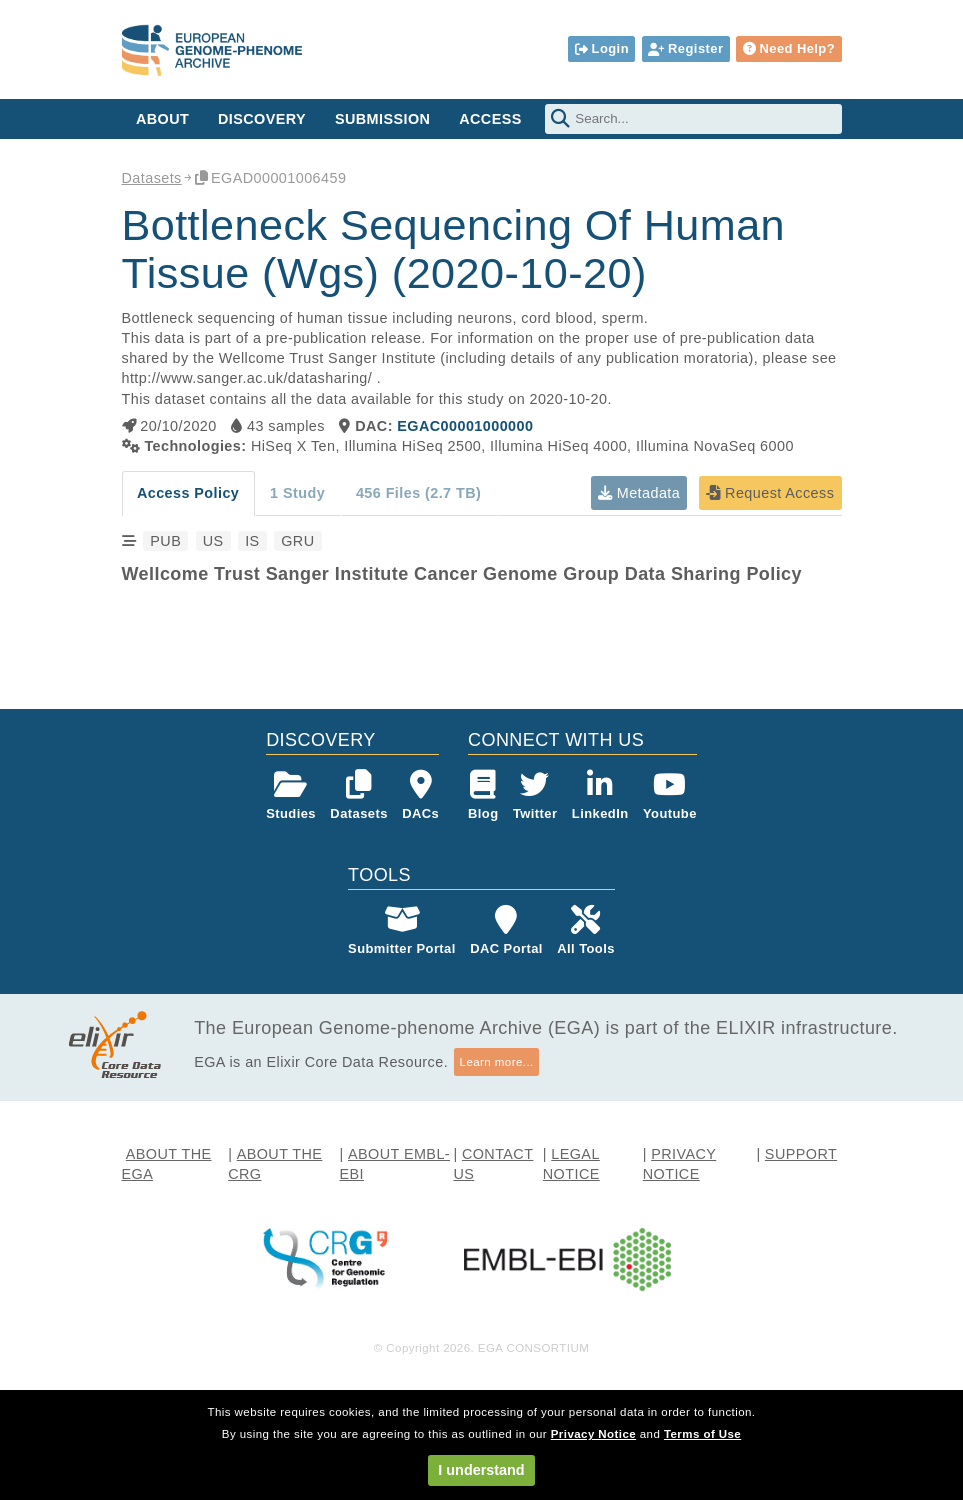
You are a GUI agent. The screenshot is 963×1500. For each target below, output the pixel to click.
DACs (420, 795)
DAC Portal (506, 930)
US (213, 541)
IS (252, 541)
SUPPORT (801, 1154)
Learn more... (497, 1062)
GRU (297, 541)
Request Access (770, 493)
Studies (291, 795)
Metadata (639, 493)
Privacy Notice (593, 1434)
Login (602, 48)
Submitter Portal (402, 930)
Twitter (535, 795)
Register (685, 48)
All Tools (586, 930)
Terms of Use (702, 1434)
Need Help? (789, 48)
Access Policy (188, 493)
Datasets (152, 178)
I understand (481, 1470)
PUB (165, 541)
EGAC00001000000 (465, 426)
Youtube (670, 795)
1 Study (297, 493)
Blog (483, 795)
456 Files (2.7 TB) (418, 493)
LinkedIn (600, 795)
